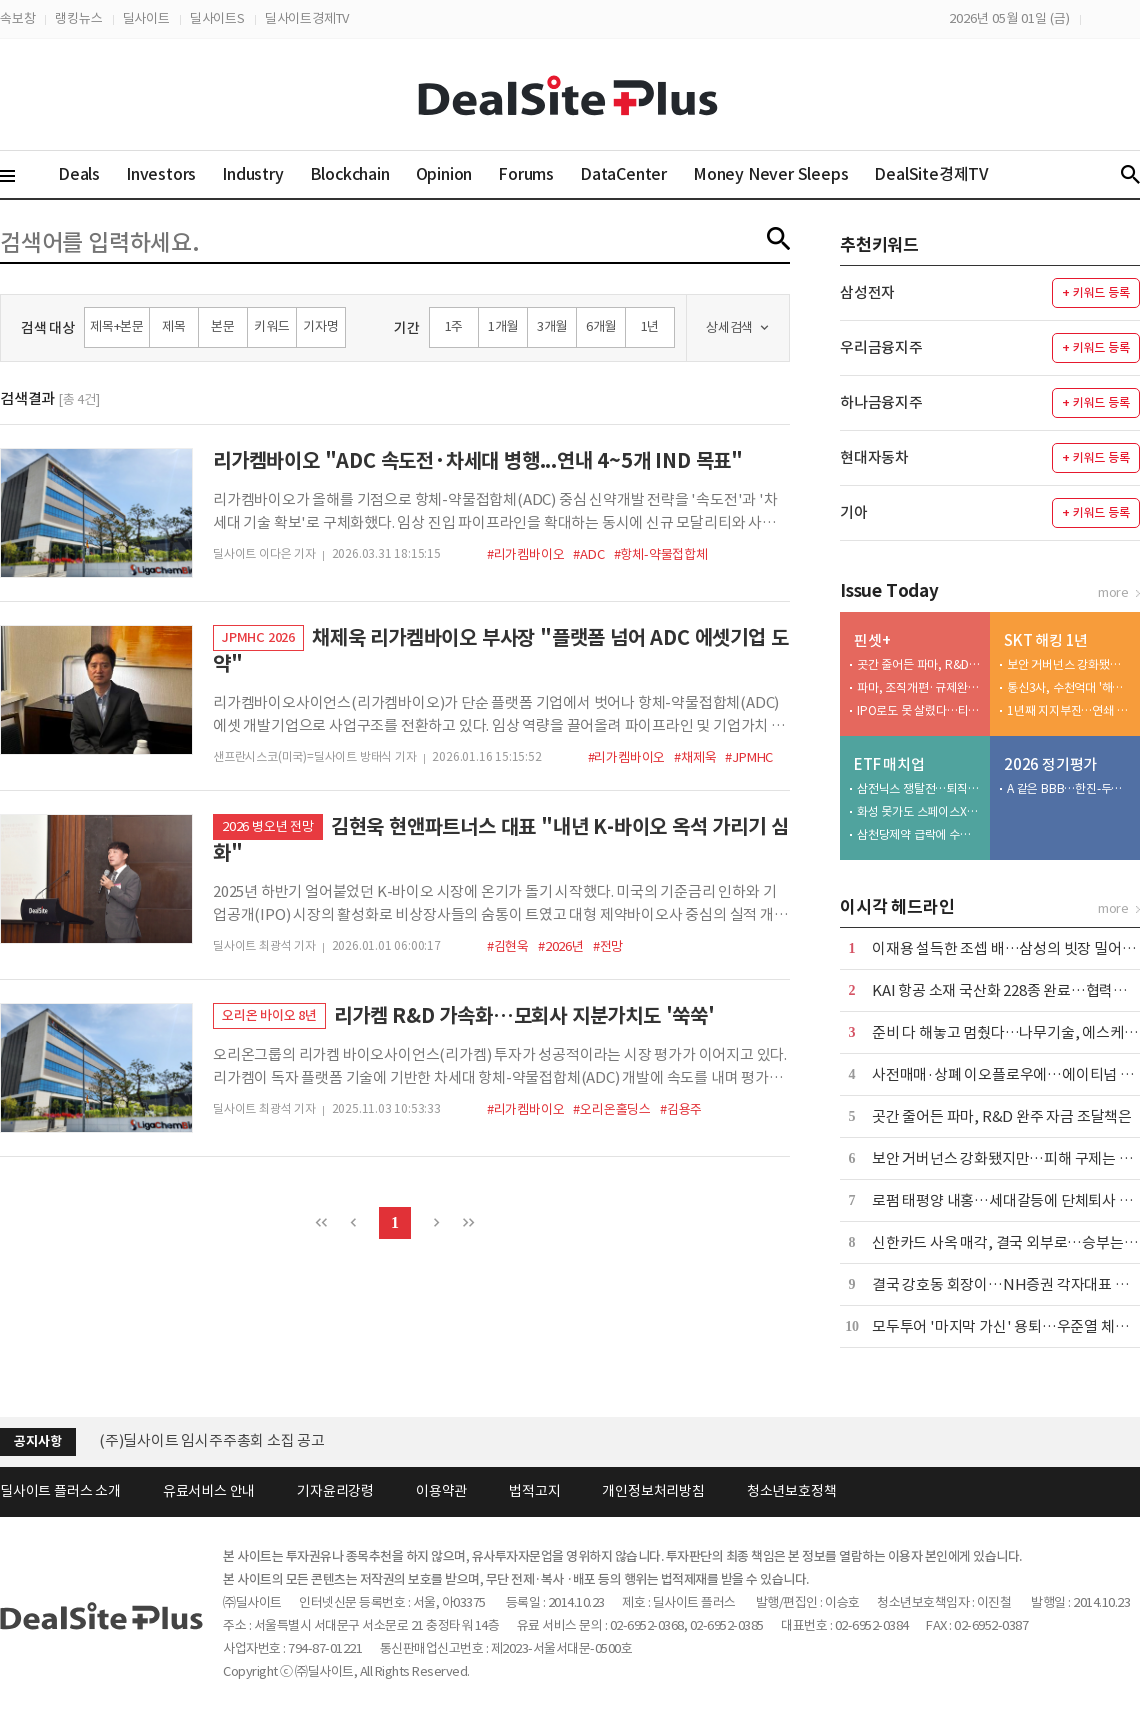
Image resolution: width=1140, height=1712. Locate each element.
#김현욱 (508, 946)
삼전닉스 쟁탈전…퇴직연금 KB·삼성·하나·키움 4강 (919, 788)
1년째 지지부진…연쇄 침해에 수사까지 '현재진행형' (1069, 710)
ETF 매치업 (889, 764)
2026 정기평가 (1050, 764)
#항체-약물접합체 (661, 554)
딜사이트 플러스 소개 (60, 1491)
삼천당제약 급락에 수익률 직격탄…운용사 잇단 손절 (919, 834)
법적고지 (534, 1491)
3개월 (552, 326)
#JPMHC (749, 757)
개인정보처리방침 (653, 1491)
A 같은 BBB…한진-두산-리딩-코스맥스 (1069, 788)
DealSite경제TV (943, 173)
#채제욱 (695, 757)
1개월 (503, 326)
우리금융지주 (881, 347)
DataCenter (623, 174)
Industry (252, 174)
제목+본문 (117, 326)
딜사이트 (146, 18)
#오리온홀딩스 (612, 1109)
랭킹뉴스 (78, 18)
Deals (79, 174)
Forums (526, 174)
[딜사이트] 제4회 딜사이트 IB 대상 (204, 1440)
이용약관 (441, 1491)
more (1113, 592)
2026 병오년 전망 (268, 826)
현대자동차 (874, 457)
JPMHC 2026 (258, 637)
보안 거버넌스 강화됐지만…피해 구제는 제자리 (1069, 664)
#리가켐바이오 (526, 554)
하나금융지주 (881, 402)
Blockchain (350, 174)
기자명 (320, 326)
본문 (223, 326)
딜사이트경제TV (307, 18)
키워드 (271, 326)
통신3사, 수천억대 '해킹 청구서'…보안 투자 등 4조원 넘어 (1069, 687)
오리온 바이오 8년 (269, 1015)
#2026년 (561, 946)
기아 (854, 512)
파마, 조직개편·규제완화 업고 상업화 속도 (919, 687)
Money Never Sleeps (770, 174)
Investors (161, 174)
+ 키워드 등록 (1095, 292)
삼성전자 (867, 292)
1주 (454, 326)
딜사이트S (217, 18)
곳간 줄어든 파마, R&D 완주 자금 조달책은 (919, 664)
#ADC (588, 554)
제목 (174, 326)
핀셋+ (872, 640)
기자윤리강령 (335, 1491)
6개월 (601, 326)
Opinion (444, 174)
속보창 (17, 18)
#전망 (608, 946)
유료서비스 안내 (209, 1491)
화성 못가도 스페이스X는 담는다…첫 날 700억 (919, 811)
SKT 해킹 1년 (1046, 640)
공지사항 (37, 1441)
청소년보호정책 (792, 1491)
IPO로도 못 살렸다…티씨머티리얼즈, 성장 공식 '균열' (919, 710)
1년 (650, 326)
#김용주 (681, 1109)
